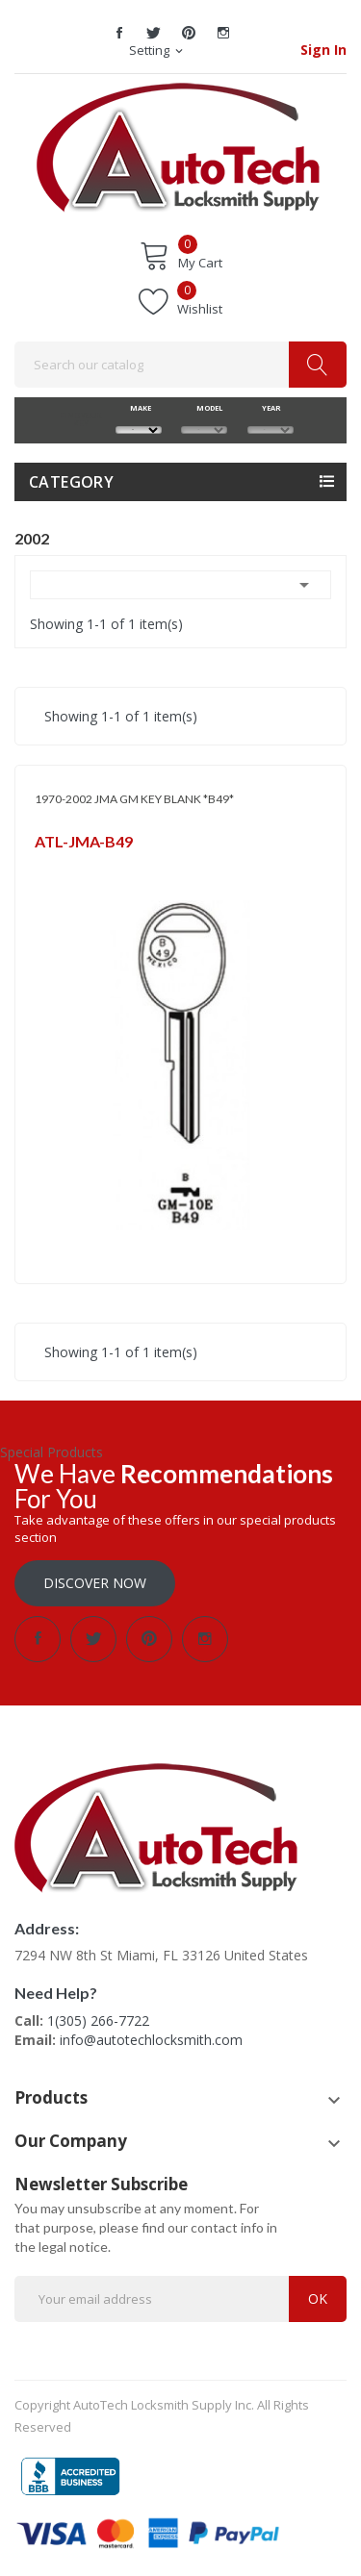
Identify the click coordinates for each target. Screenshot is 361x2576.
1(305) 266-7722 (98, 2020)
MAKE (138, 408)
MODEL (204, 408)
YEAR (270, 408)
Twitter (154, 32)
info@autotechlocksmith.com (151, 2040)
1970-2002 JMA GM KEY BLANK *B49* (134, 799)
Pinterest (188, 32)
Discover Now (94, 1583)
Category (71, 481)
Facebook (119, 32)
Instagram (223, 32)
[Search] (180, 364)
